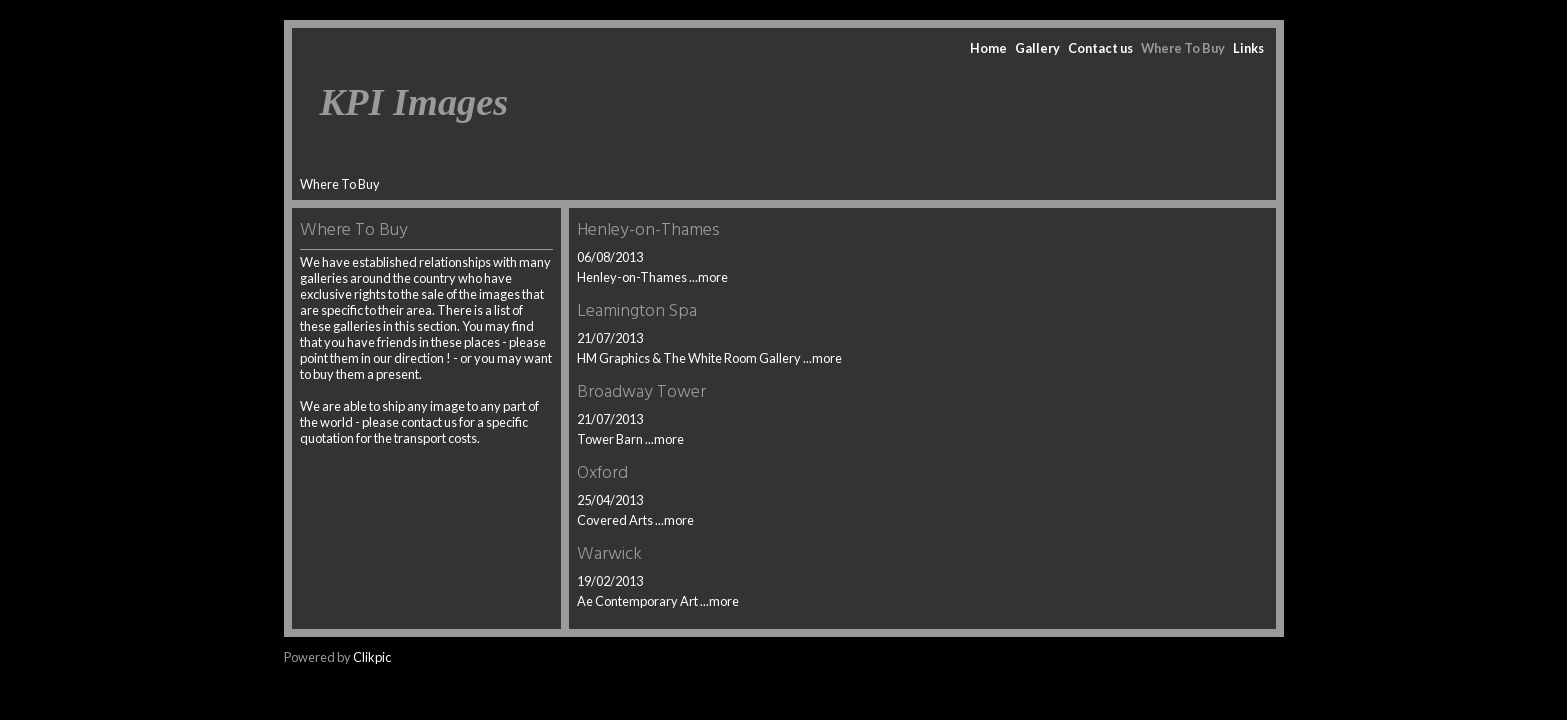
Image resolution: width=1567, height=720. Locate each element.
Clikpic (372, 657)
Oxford (602, 473)
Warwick (609, 554)
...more (708, 277)
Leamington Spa (637, 311)
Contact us (1100, 48)
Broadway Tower (641, 392)
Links (1248, 48)
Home (988, 48)
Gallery (1037, 48)
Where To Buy (1183, 48)
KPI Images (414, 102)
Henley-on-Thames (648, 230)
